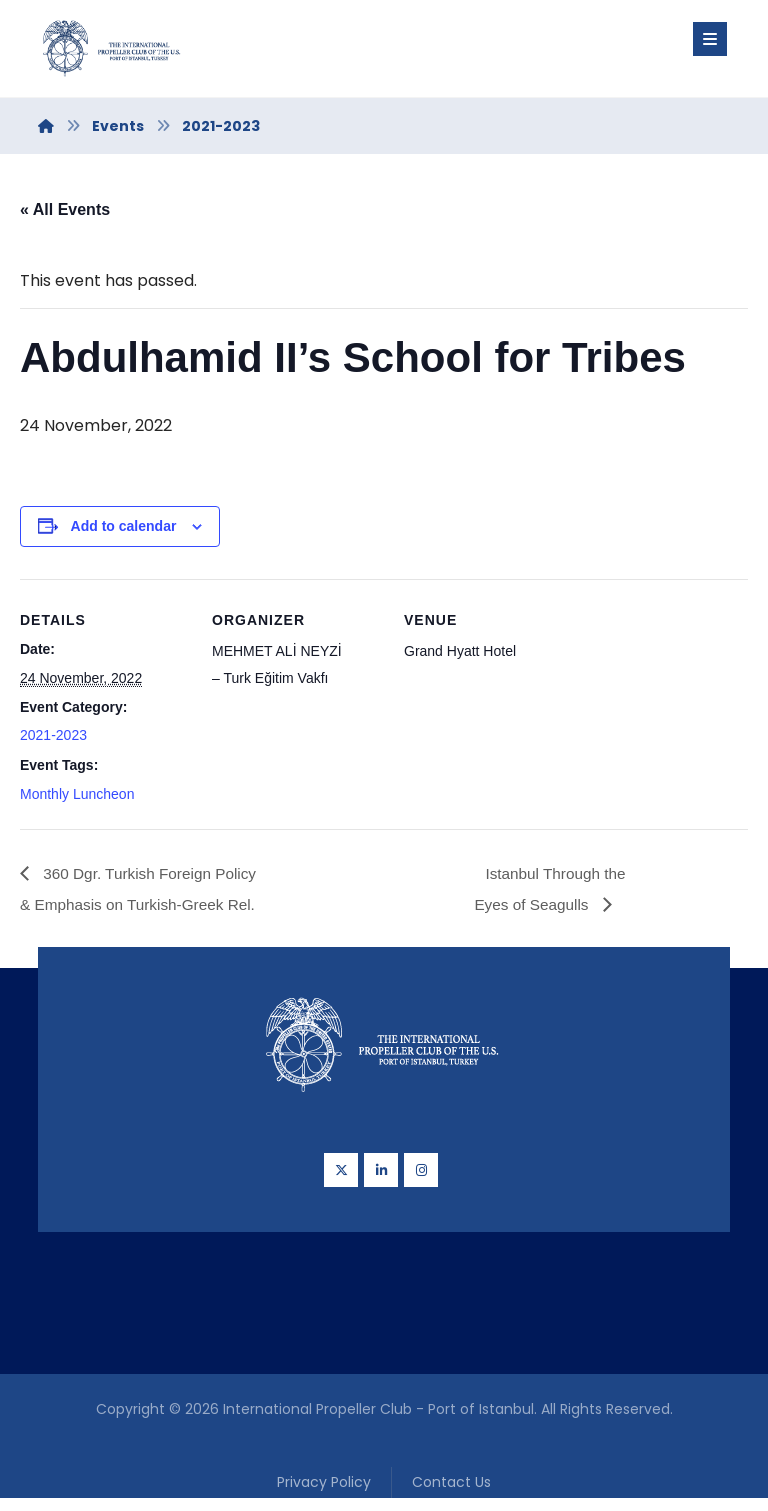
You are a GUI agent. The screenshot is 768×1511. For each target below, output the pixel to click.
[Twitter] (341, 1177)
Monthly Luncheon (77, 799)
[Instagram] (421, 1177)
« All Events (65, 209)
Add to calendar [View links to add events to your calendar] (124, 529)
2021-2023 (53, 740)
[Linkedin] (381, 1177)
